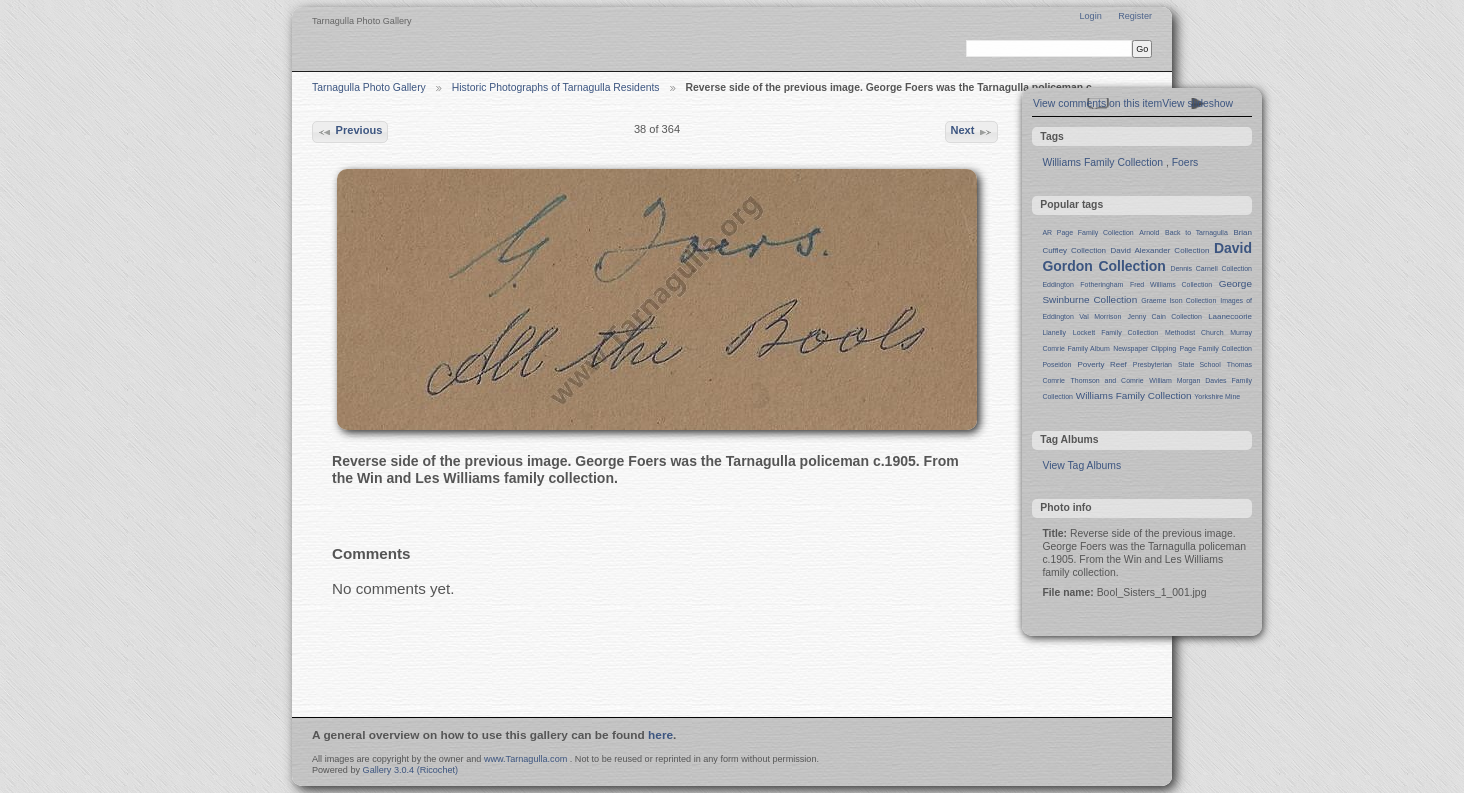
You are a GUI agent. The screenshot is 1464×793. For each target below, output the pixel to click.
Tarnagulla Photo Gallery (369, 87)
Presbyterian (1152, 364)
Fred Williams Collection (1171, 284)
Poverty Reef (1101, 364)
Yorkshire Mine (1217, 396)
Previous (349, 132)
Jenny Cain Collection (1165, 316)
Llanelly (1054, 332)
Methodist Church (1194, 332)
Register (1135, 16)
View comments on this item (1097, 103)
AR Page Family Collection (1087, 232)
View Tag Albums (1081, 465)
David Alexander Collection (1160, 250)
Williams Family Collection (1102, 162)
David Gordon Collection (1147, 257)
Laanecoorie (1230, 316)
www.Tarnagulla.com (525, 759)
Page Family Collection (1216, 348)
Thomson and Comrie (1107, 380)
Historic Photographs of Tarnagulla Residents (556, 87)
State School (1199, 364)
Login (1090, 16)
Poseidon (1056, 364)
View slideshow (1197, 103)
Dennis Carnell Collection (1211, 268)
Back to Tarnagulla (1196, 232)
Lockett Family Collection (1115, 332)
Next (971, 132)
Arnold (1149, 232)
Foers (1185, 162)
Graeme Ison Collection (1178, 300)
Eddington (1057, 284)
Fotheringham (1101, 284)
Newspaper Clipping (1144, 348)
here (660, 735)
